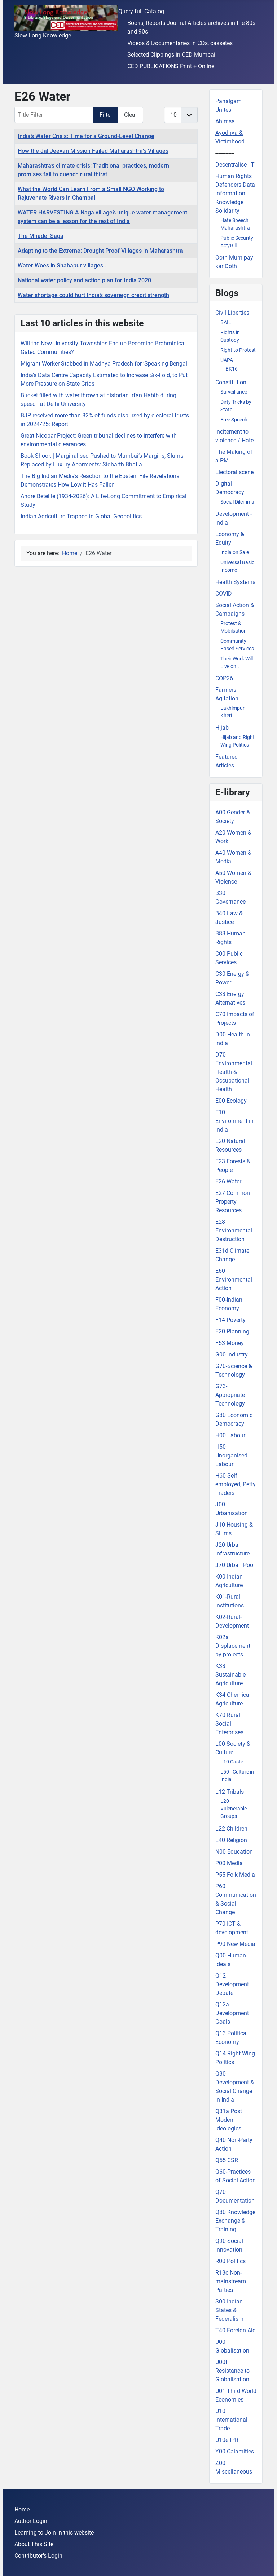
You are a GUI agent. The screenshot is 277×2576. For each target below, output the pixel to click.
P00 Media (229, 1863)
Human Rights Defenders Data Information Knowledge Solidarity (235, 193)
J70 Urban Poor (235, 1565)
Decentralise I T (235, 164)
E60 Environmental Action (233, 1279)
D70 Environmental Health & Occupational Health (233, 1072)
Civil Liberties (232, 312)
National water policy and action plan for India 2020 (84, 280)
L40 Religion (231, 1840)
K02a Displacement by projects (232, 1646)
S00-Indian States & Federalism (229, 2310)
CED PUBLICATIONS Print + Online (170, 66)
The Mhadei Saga (40, 236)
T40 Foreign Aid (235, 2330)
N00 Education (234, 1851)
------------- (224, 153)
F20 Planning (232, 1331)
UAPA (226, 360)
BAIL (225, 322)
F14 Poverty (230, 1319)
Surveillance (233, 392)
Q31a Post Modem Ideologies (228, 2120)
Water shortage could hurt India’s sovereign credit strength (93, 295)
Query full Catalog (141, 11)
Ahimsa (225, 121)
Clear (130, 114)
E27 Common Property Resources (232, 1202)
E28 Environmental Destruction (233, 1230)
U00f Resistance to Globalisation (232, 2371)
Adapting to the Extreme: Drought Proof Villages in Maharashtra (100, 250)
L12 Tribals (229, 1791)
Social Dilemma (237, 502)
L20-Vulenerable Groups (233, 1808)
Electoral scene (234, 472)
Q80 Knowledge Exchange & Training (235, 2221)
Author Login (30, 2521)
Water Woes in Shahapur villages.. (62, 265)
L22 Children (231, 1828)
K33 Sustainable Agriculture (230, 1675)
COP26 (224, 678)
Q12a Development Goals (232, 2013)
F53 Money (229, 1343)
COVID (223, 593)
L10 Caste (231, 1762)
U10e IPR (226, 2439)
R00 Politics (230, 2261)
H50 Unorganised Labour (231, 1455)
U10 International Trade (231, 2420)
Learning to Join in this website (54, 2532)
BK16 (231, 369)
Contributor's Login (38, 2555)
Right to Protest (238, 350)
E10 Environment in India (234, 1121)
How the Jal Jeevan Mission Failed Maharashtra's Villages (93, 150)
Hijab (222, 727)
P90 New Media (235, 1943)
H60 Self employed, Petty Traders (235, 1484)
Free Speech (233, 419)
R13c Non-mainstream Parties (230, 2281)
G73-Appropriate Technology (230, 1395)
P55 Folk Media (235, 1874)
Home (22, 2509)
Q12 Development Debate (232, 1984)
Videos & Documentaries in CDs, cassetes (180, 43)
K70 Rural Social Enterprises (229, 1724)
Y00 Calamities (234, 2451)
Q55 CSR (226, 2160)
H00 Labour (230, 1435)
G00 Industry (231, 1354)
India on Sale (234, 552)
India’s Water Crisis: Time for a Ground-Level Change (86, 136)
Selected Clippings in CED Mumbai (171, 54)
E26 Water (228, 1181)
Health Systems (235, 582)
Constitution (230, 382)
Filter (106, 114)
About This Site (33, 2544)
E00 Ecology (231, 1100)
